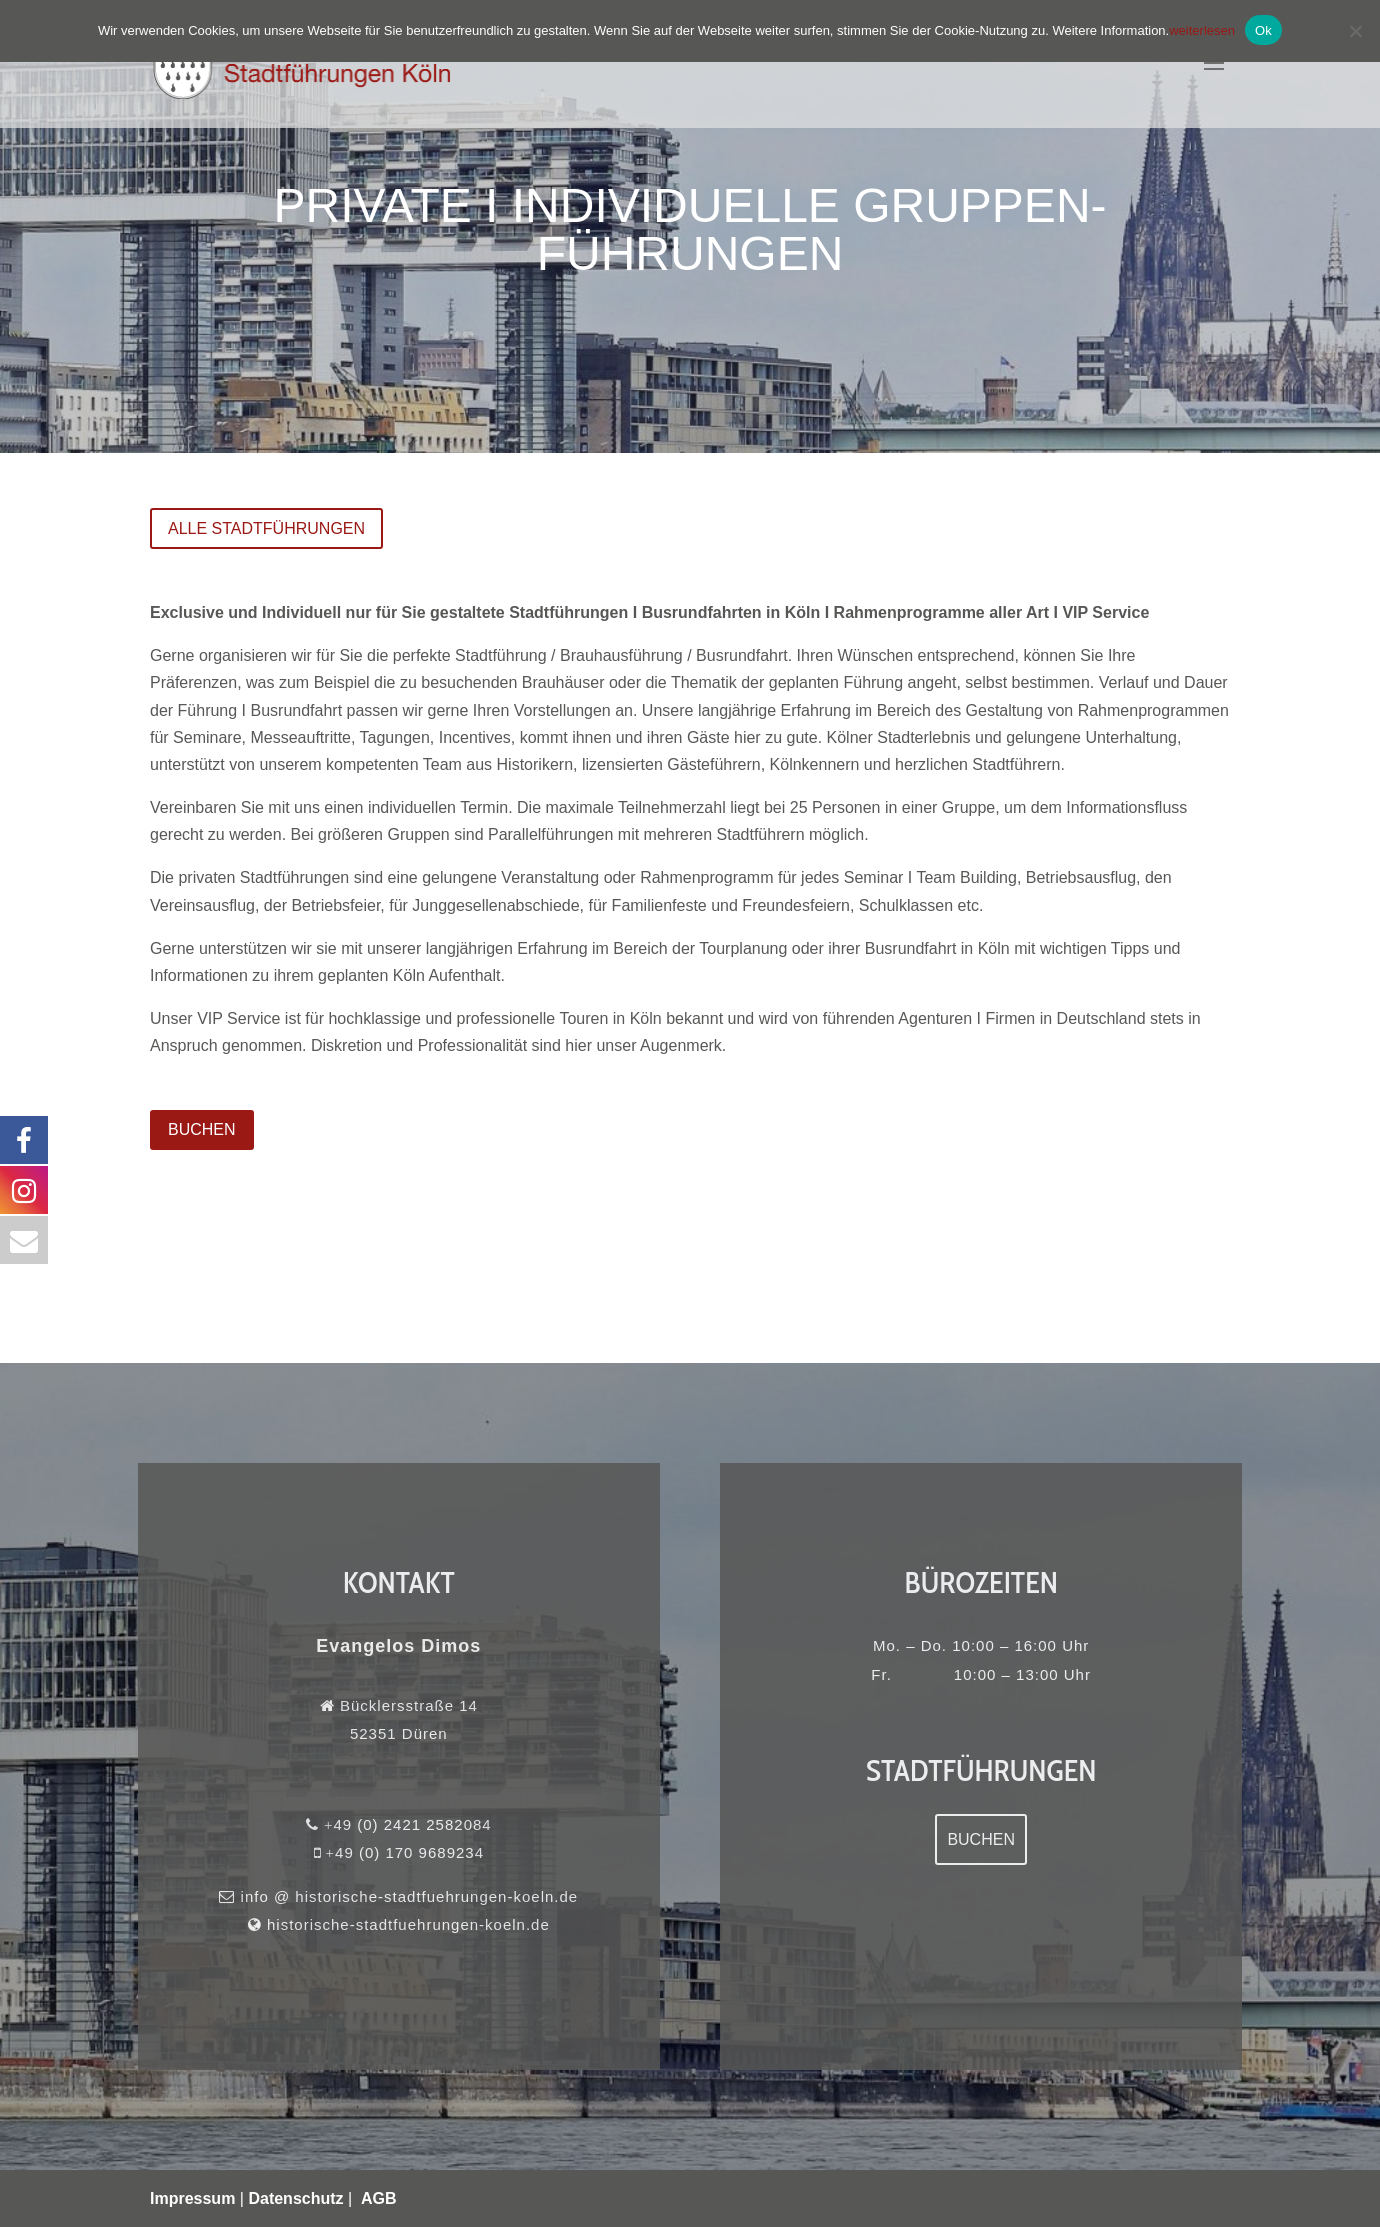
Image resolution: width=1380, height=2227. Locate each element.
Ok (1263, 30)
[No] (1355, 31)
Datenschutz (295, 2198)
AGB (379, 2198)
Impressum (192, 2198)
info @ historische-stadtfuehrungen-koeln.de (405, 1892)
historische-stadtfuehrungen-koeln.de (404, 1916)
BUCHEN (202, 1129)
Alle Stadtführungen (266, 528)
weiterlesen (1202, 30)
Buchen (981, 1839)
